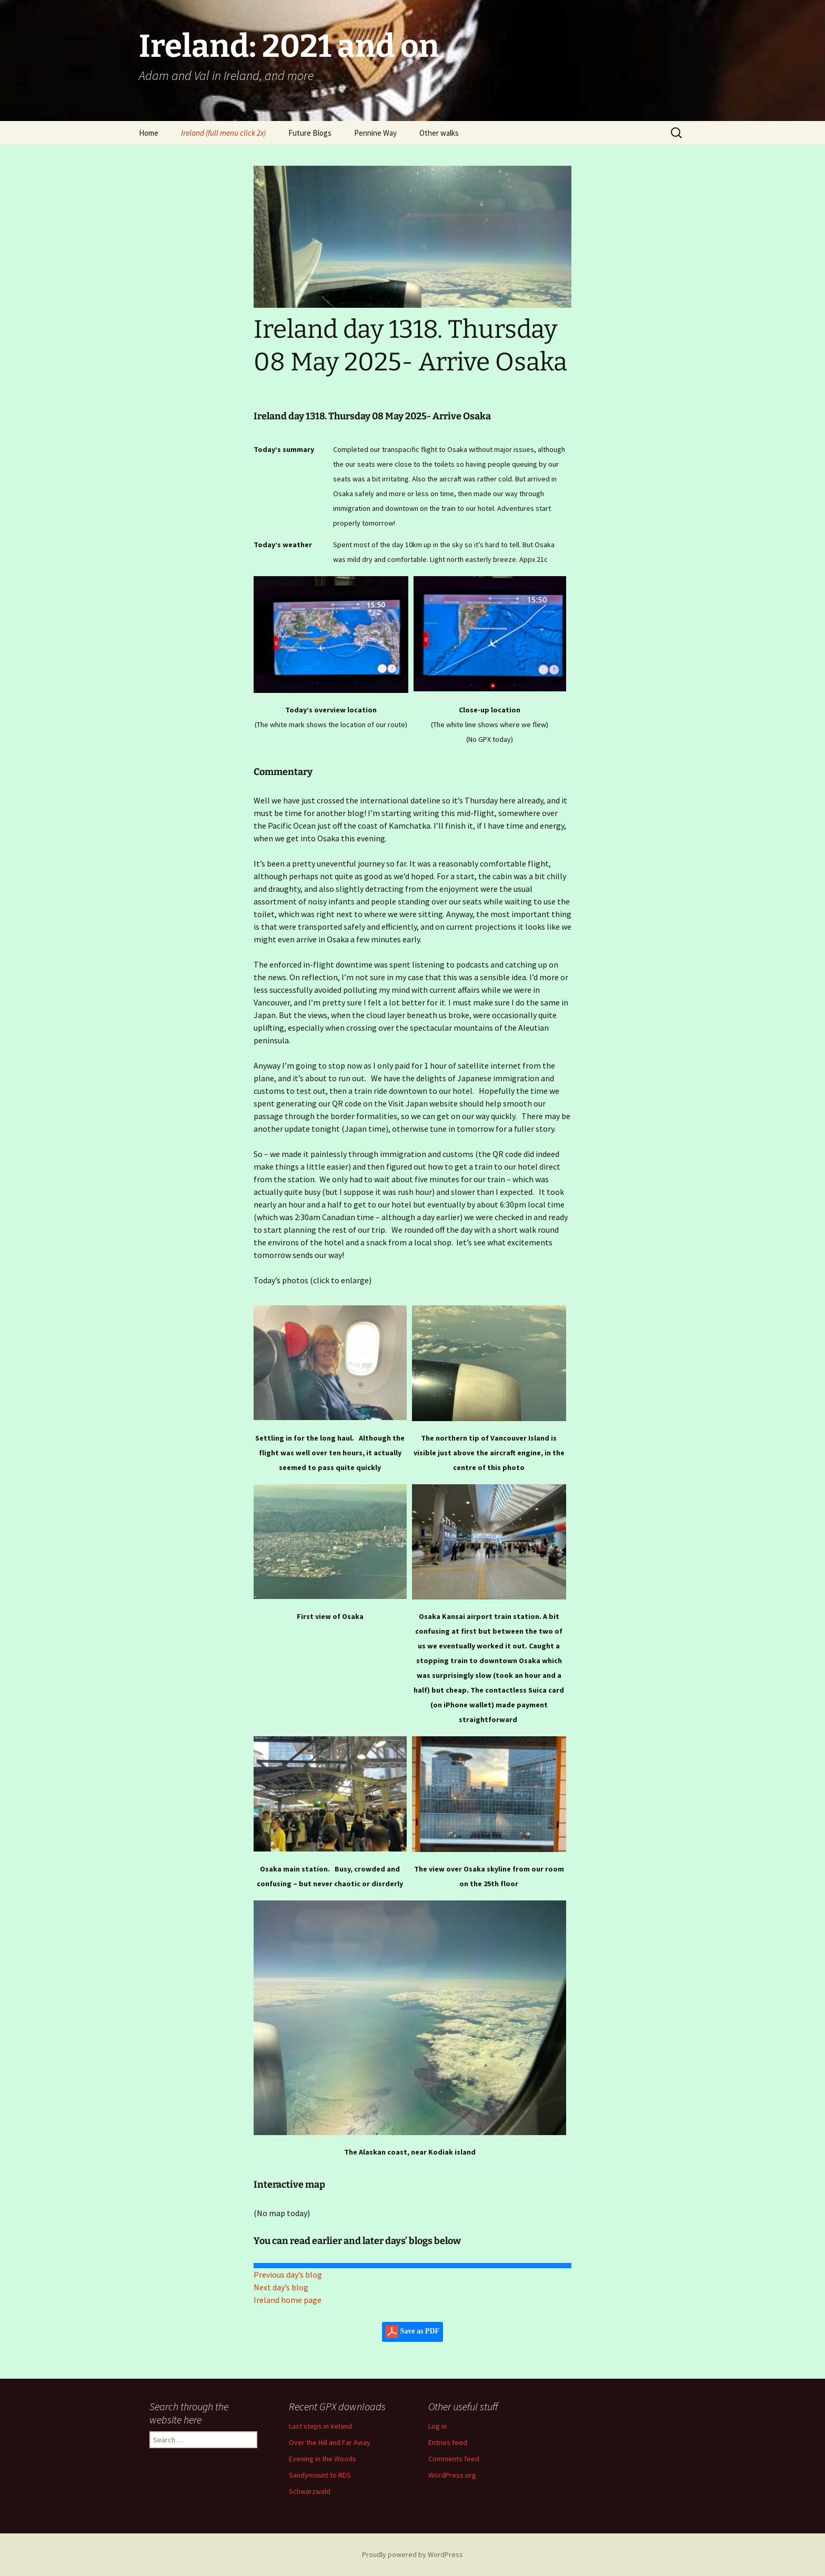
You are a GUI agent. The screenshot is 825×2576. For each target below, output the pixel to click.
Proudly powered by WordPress (412, 2554)
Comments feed (453, 2458)
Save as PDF (412, 2332)
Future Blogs (309, 133)
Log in (437, 2426)
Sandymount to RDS (320, 2475)
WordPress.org (452, 2475)
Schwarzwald (309, 2491)
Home (148, 133)
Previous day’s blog (288, 2274)
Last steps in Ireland (320, 2426)
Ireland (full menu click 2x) (223, 133)
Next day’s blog (281, 2287)
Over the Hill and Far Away (329, 2442)
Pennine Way (375, 133)
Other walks (439, 133)
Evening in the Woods (322, 2458)
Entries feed (447, 2442)
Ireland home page (287, 2300)
